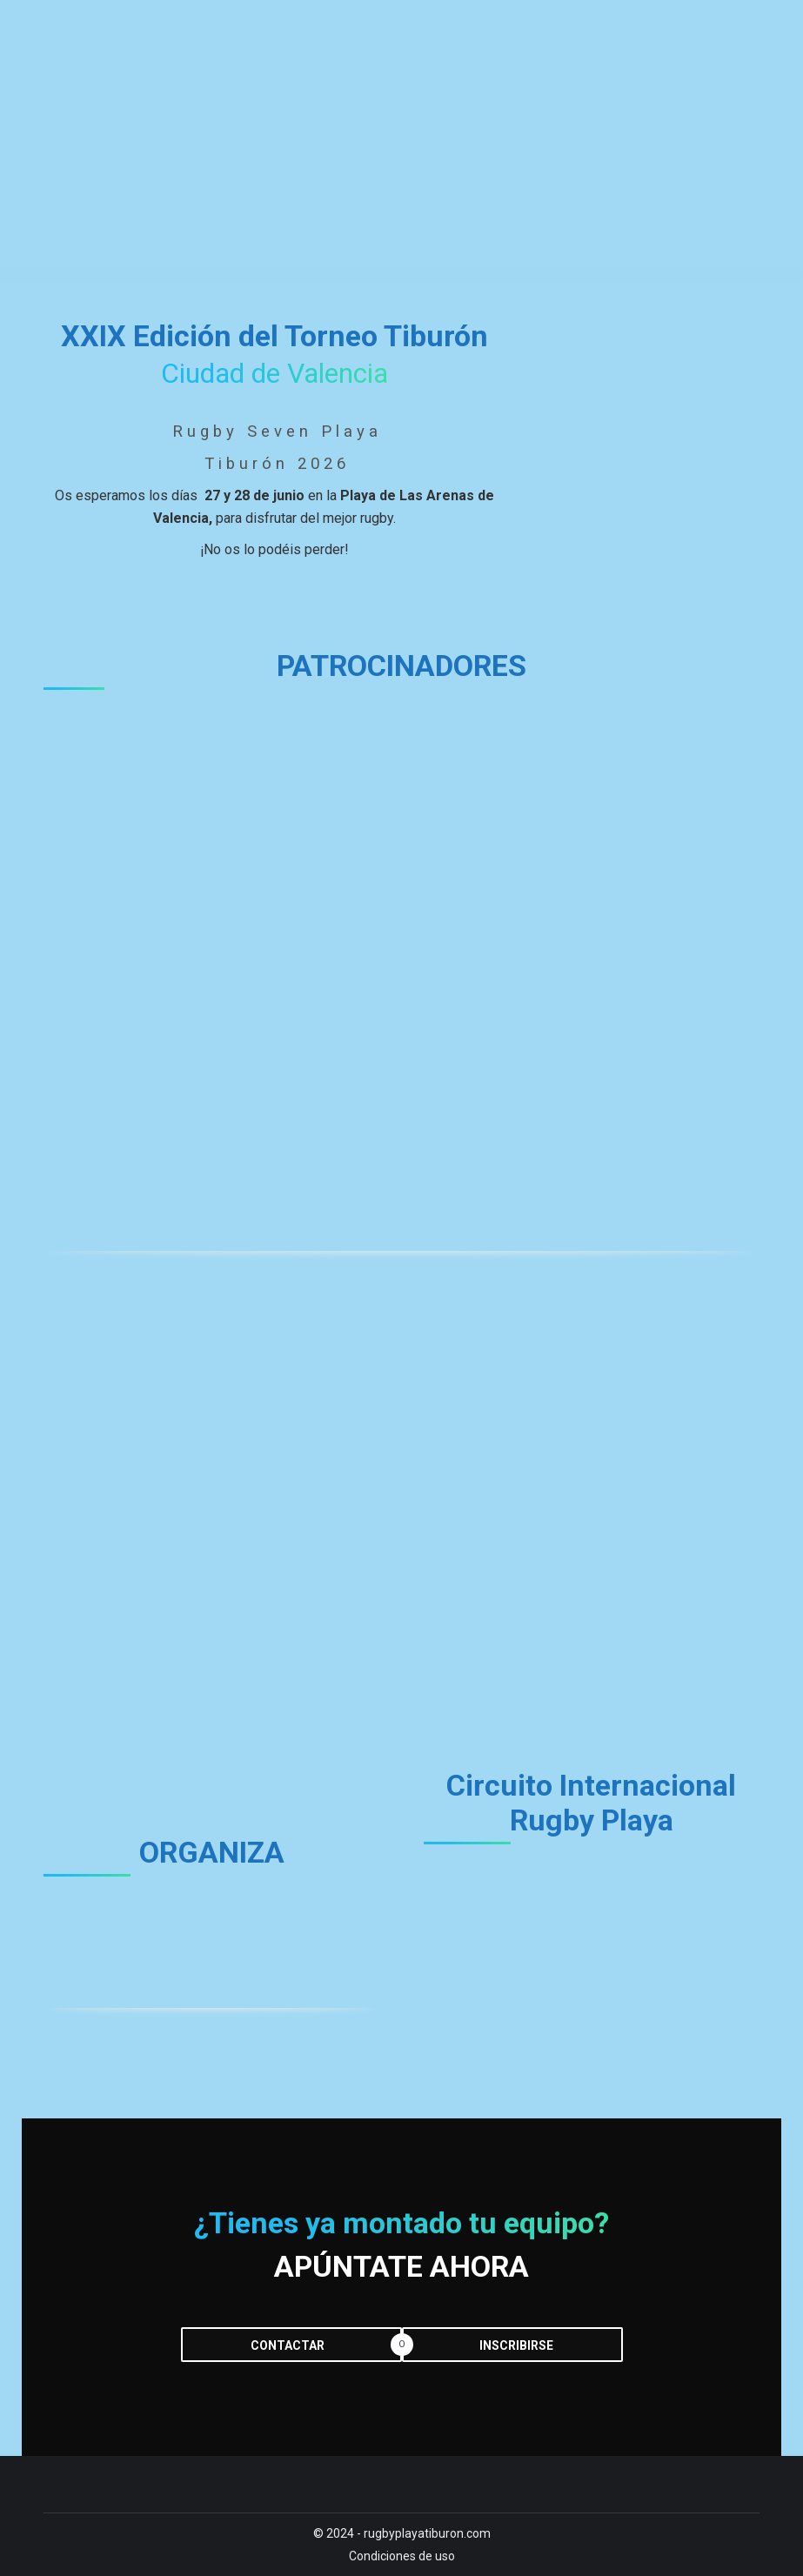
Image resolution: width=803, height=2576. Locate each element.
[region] (401, 964)
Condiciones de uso (402, 2556)
